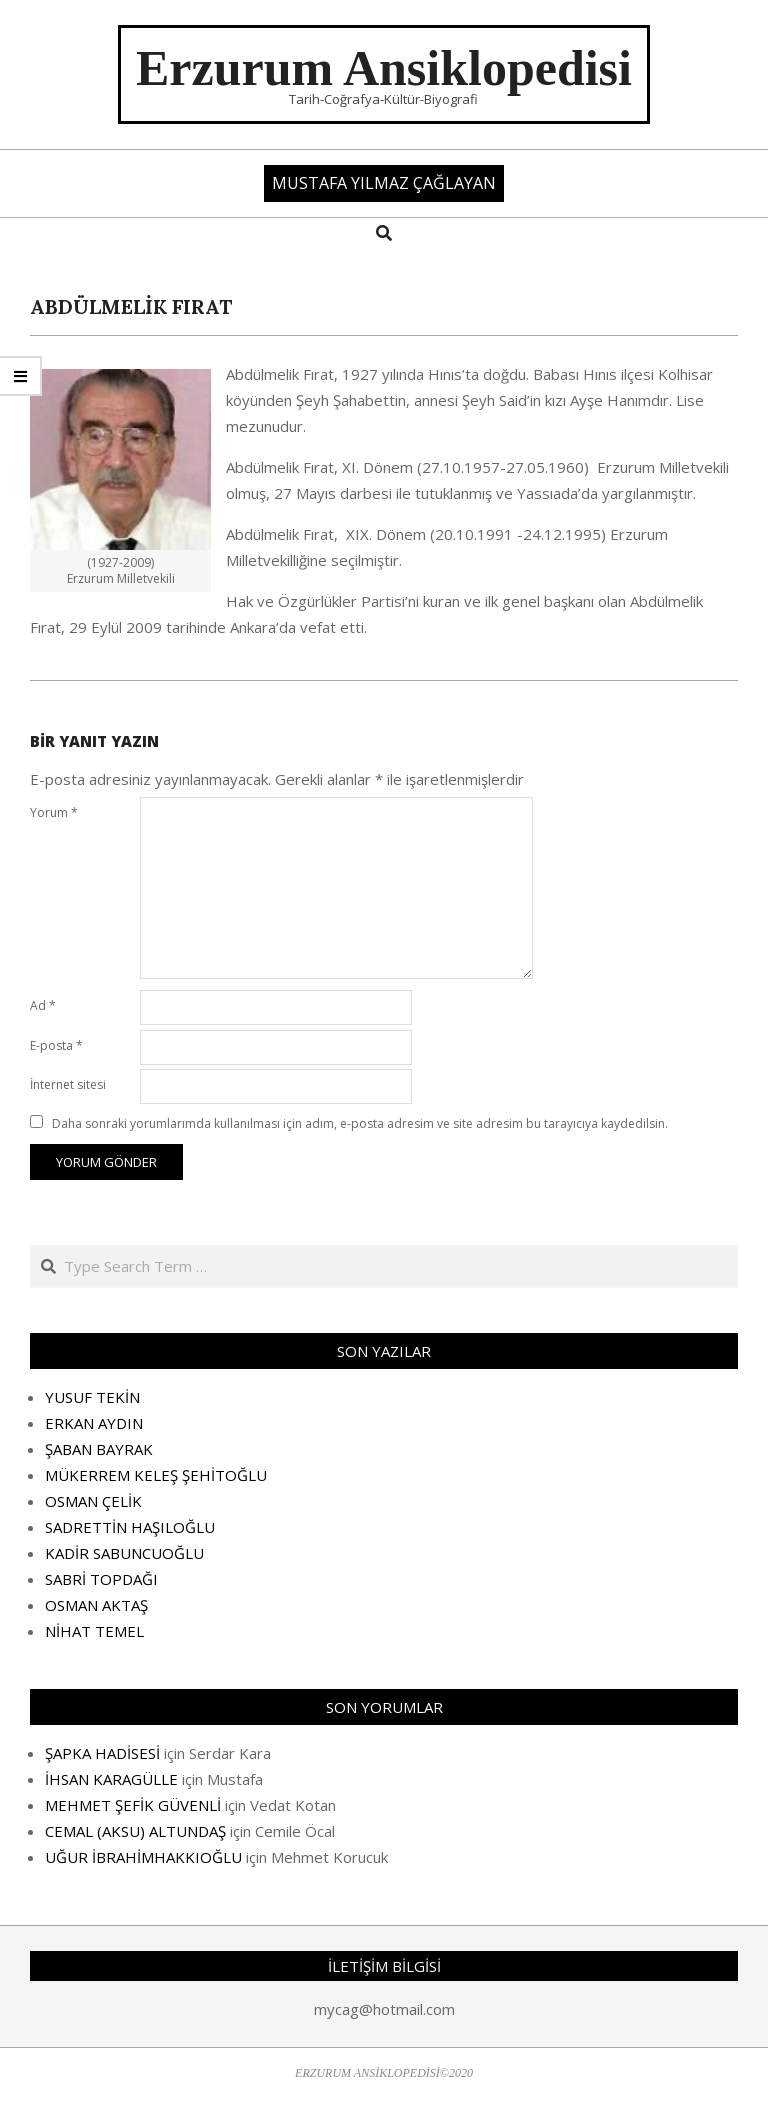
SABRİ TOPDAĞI (101, 1579)
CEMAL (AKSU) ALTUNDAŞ (135, 1831)
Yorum (54, 812)
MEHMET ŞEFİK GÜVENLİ (133, 1805)
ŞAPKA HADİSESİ (102, 1753)
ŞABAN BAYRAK (99, 1449)
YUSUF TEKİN (92, 1397)
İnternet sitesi (68, 1084)
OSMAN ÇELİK (93, 1501)
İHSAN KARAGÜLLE (111, 1779)
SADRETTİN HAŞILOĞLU (130, 1527)
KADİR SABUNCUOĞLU (124, 1553)
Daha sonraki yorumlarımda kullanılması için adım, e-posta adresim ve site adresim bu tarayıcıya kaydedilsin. (360, 1123)
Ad (43, 1005)
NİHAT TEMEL (94, 1631)
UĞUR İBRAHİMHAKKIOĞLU (143, 1857)
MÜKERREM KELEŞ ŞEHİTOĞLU (156, 1475)
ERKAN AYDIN (94, 1423)
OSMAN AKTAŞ (96, 1605)
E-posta (56, 1045)
